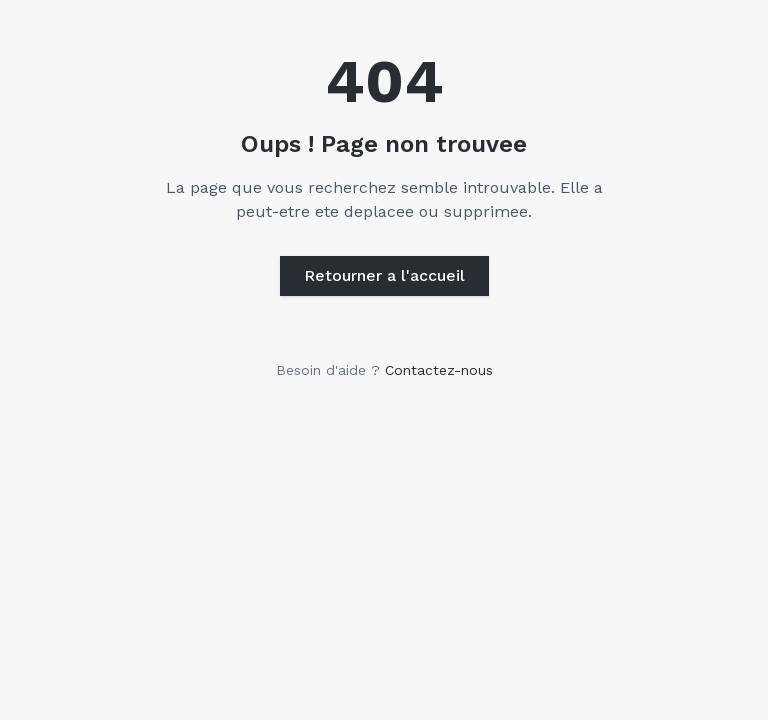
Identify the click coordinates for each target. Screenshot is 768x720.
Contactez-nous (439, 370)
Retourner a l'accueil (384, 275)
